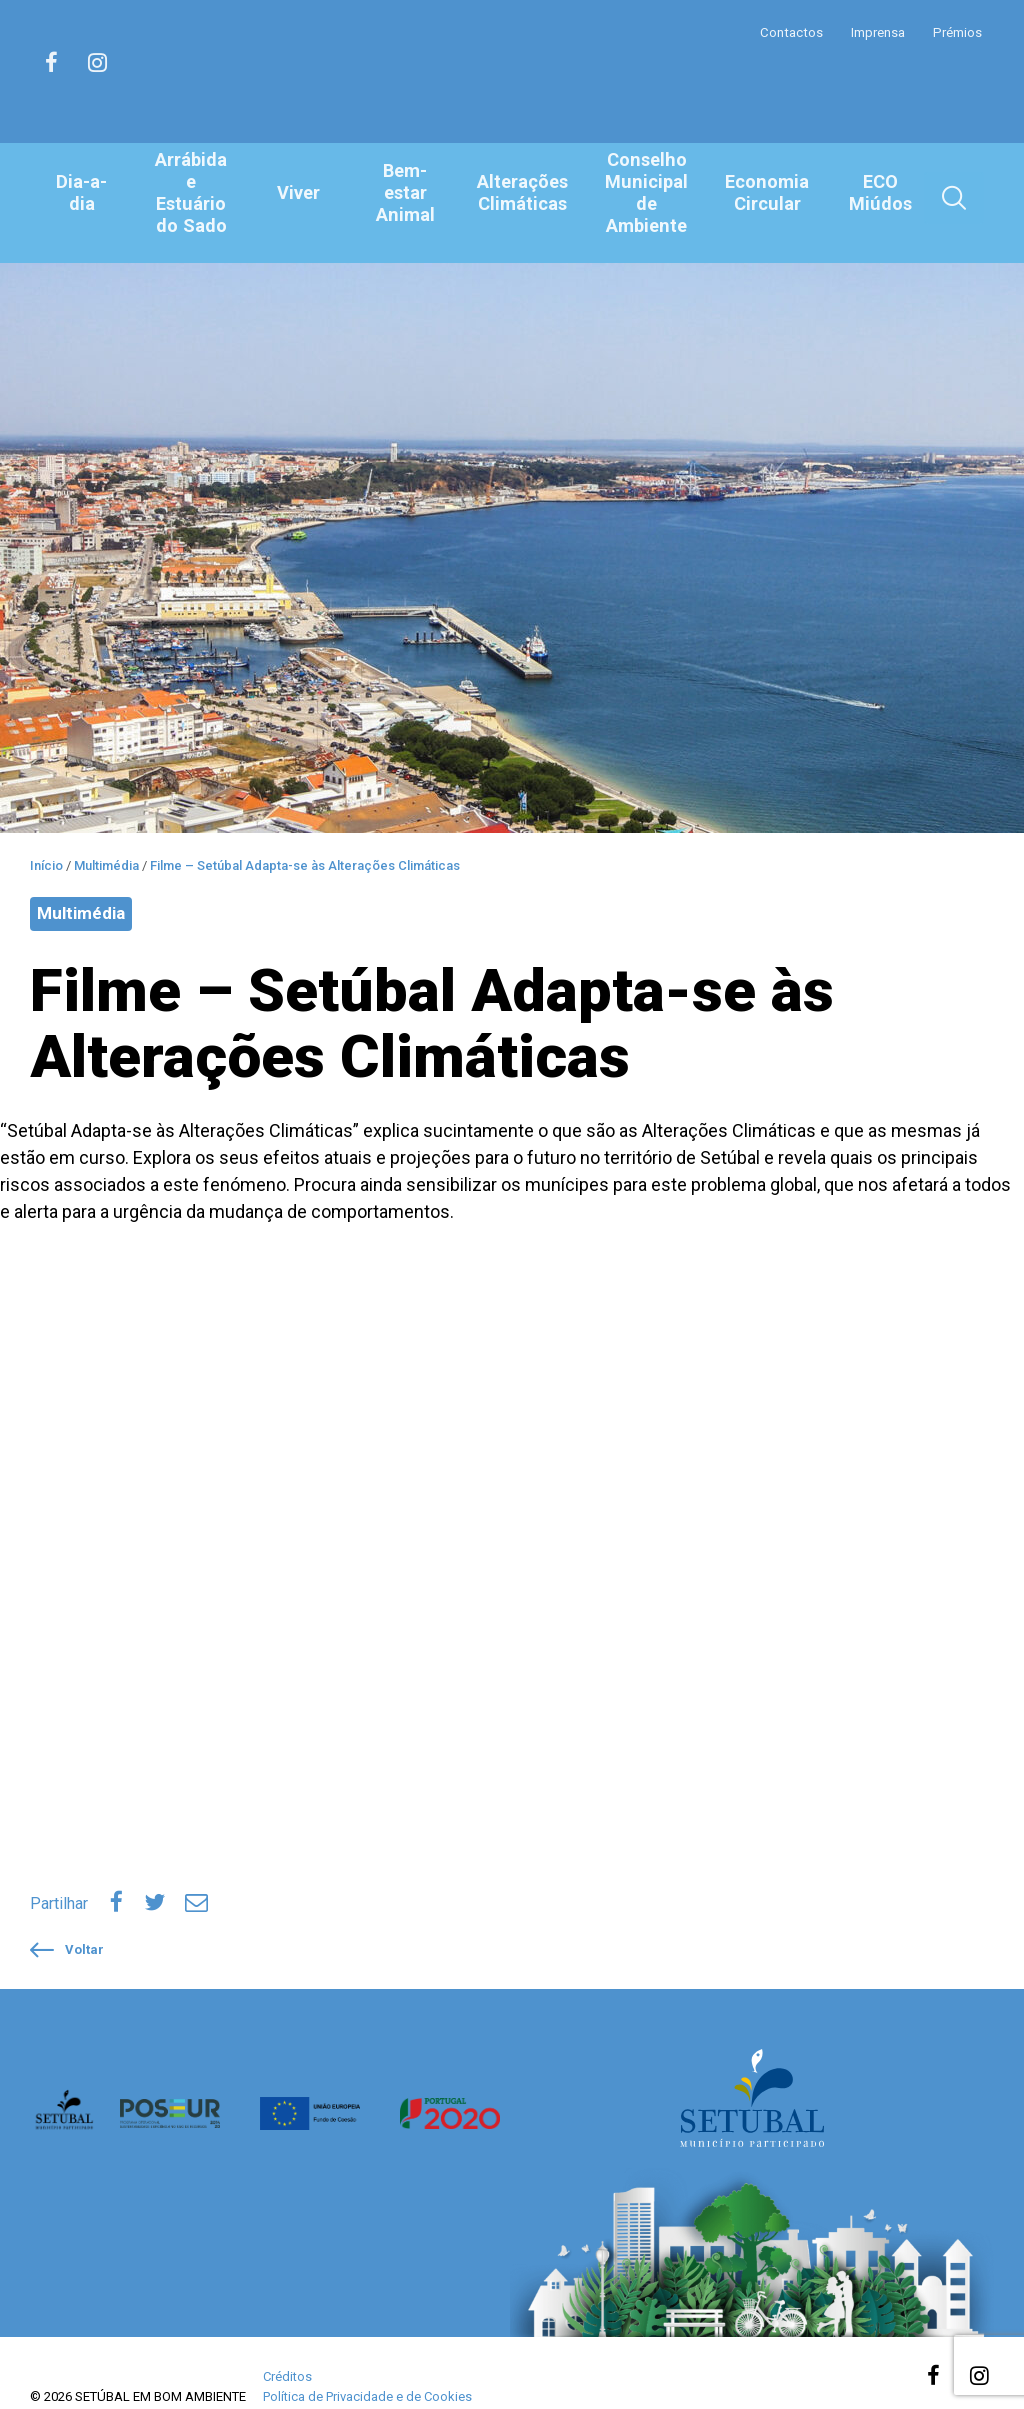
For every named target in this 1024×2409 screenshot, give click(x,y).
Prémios (956, 32)
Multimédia (81, 891)
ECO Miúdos (880, 193)
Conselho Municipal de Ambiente (649, 193)
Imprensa (873, 32)
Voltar (67, 1923)
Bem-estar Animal (409, 192)
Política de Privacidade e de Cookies (367, 2369)
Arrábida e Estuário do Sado (192, 193)
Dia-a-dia (82, 193)
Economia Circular (767, 193)
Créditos (287, 2349)
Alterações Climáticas (527, 193)
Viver (301, 193)
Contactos (784, 32)
